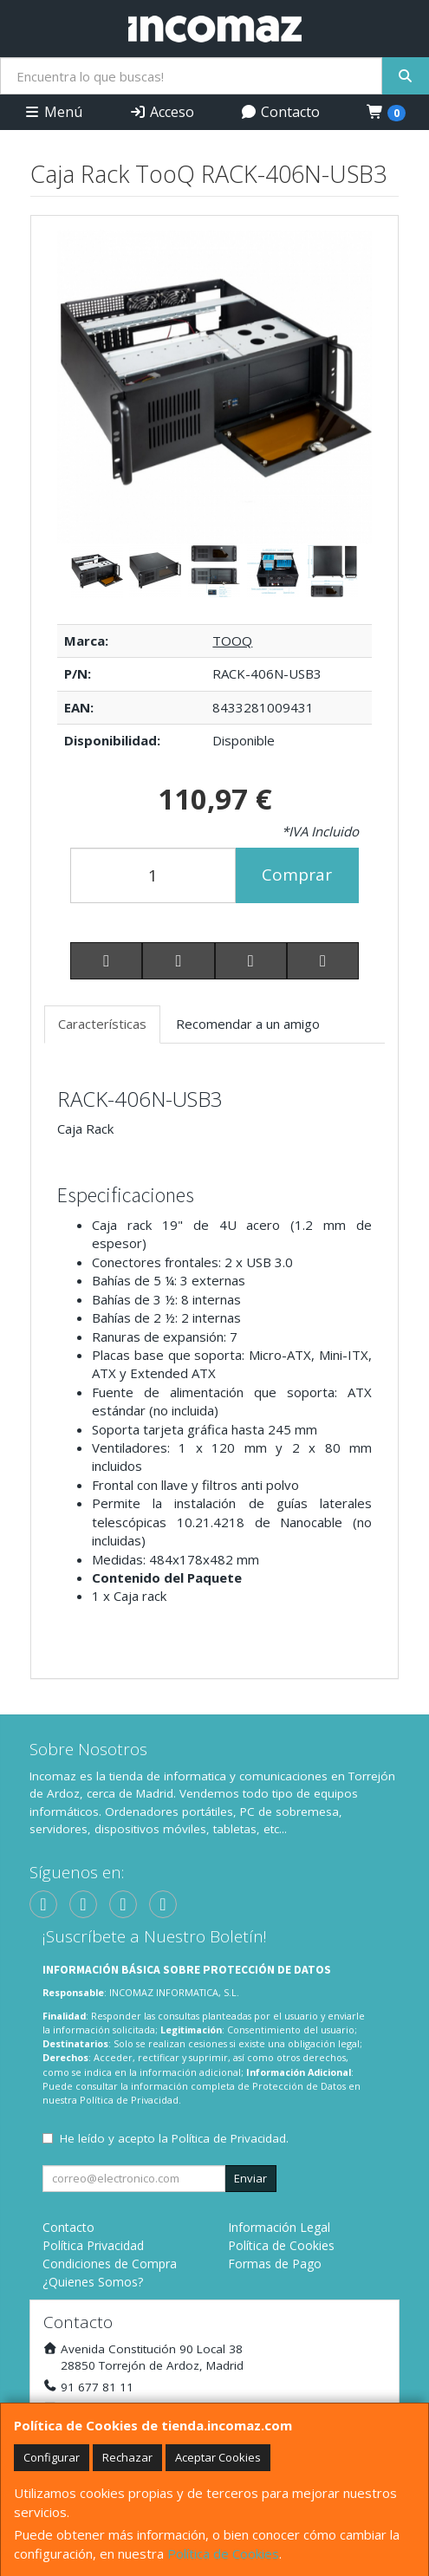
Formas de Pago (275, 2263)
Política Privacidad (93, 2245)
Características (102, 1023)
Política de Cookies (223, 2553)
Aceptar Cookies (218, 2457)
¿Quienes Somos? (92, 2282)
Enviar (250, 2178)
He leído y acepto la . (174, 2138)
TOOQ (232, 640)
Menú (52, 111)
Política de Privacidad (129, 2099)
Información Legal (279, 2227)
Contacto (280, 111)
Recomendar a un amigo (248, 1023)
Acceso (161, 111)
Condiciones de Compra (109, 2263)
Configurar (51, 2457)
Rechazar (127, 2457)
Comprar (297, 874)
